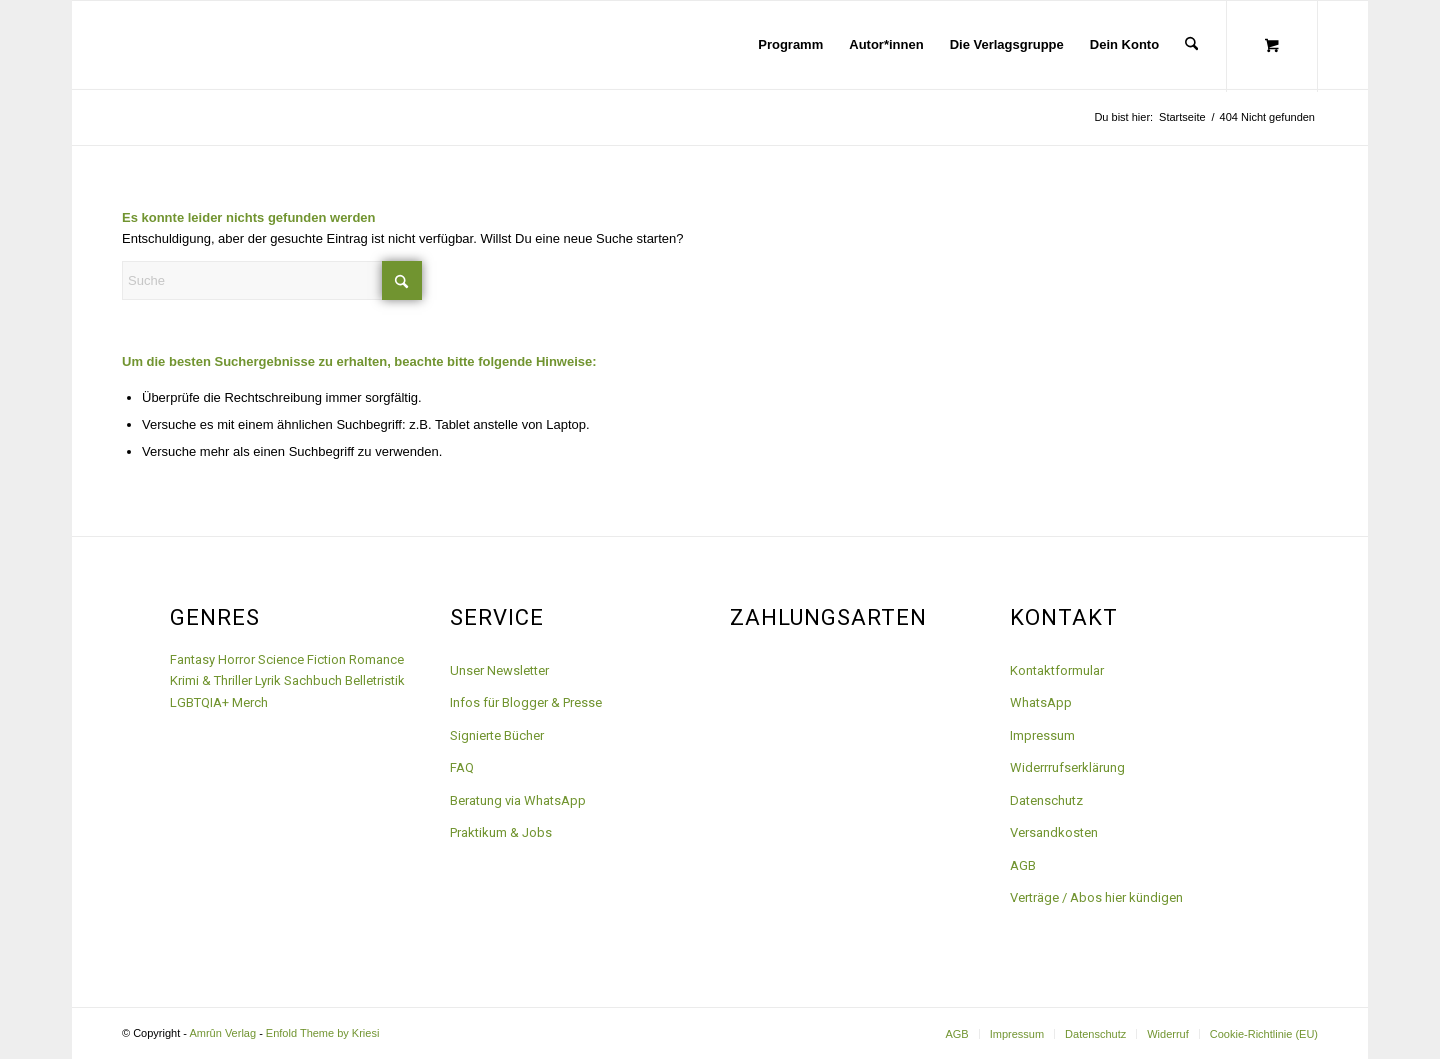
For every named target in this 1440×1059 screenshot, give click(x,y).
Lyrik (268, 680)
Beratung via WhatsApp (518, 800)
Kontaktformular (1057, 670)
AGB (1023, 865)
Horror (236, 659)
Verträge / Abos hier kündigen (1096, 897)
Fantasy (192, 659)
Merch (250, 702)
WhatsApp (1041, 702)
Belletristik (375, 680)
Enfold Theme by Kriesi (323, 1033)
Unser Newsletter (499, 670)
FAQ (462, 767)
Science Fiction (302, 659)
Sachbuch (313, 680)
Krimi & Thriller (211, 680)
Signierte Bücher (497, 735)
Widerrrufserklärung (1067, 767)
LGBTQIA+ (199, 702)
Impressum (1042, 735)
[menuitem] (790, 45)
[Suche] (1191, 45)
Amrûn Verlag (222, 1033)
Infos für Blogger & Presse (526, 702)
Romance (376, 659)
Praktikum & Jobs (501, 832)
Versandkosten (1054, 832)
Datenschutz (1046, 800)
